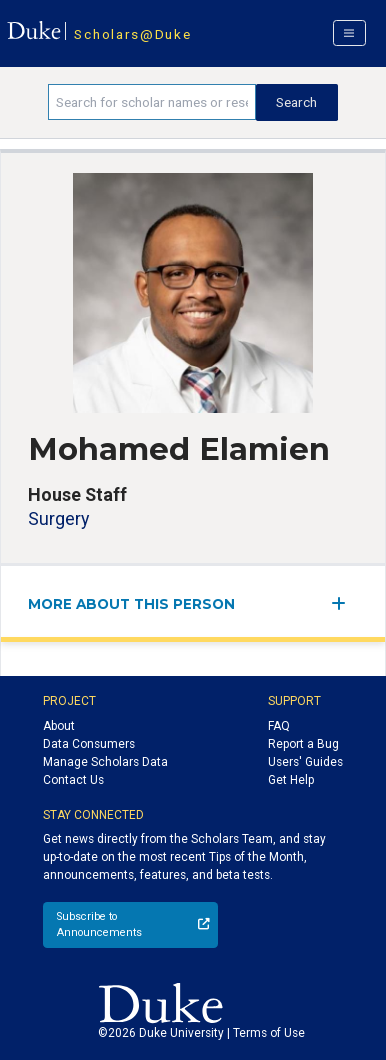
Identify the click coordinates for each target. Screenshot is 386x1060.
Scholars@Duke (132, 34)
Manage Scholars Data (105, 762)
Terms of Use (269, 1033)
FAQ (279, 726)
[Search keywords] (152, 102)
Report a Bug (303, 744)
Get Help (291, 780)
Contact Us (73, 780)
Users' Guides (305, 762)
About (59, 726)
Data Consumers (89, 744)
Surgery (58, 518)
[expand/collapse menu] (344, 603)
